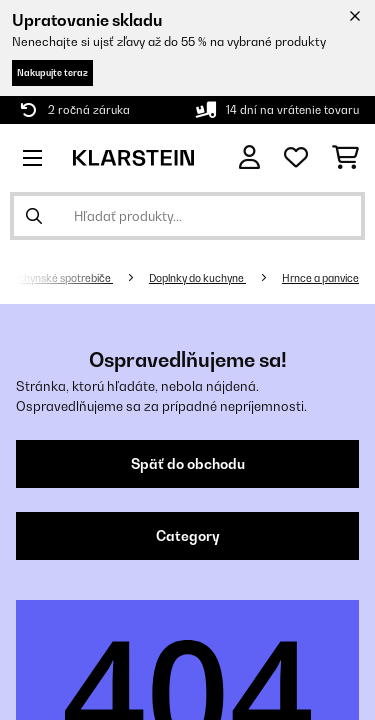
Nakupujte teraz (52, 72)
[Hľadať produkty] (187, 216)
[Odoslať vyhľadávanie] (34, 216)
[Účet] (249, 157)
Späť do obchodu (188, 464)
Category (188, 536)
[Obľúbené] (296, 158)
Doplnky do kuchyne (197, 278)
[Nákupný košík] (345, 158)
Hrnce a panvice (320, 278)
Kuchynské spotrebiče (59, 278)
